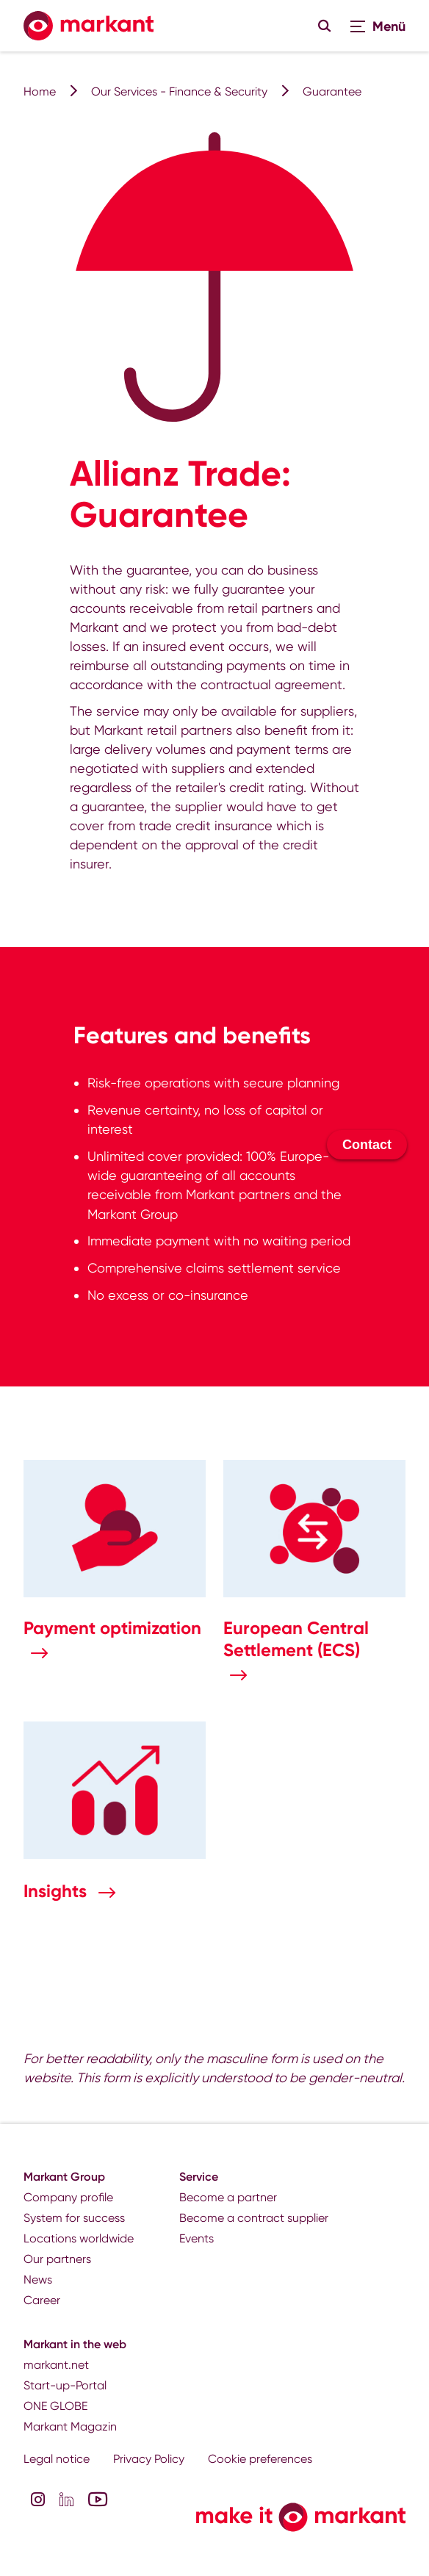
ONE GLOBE (55, 2406)
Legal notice (57, 2459)
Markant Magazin (70, 2426)
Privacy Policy (148, 2459)
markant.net (56, 2365)
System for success (74, 2218)
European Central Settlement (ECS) (296, 1639)
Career (42, 2300)
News (38, 2280)
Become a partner (228, 2197)
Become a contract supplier (253, 2218)
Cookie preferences (260, 2459)
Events (196, 2238)
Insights (57, 1891)
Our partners (57, 2259)
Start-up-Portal (65, 2385)
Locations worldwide (79, 2238)
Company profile (68, 2197)
